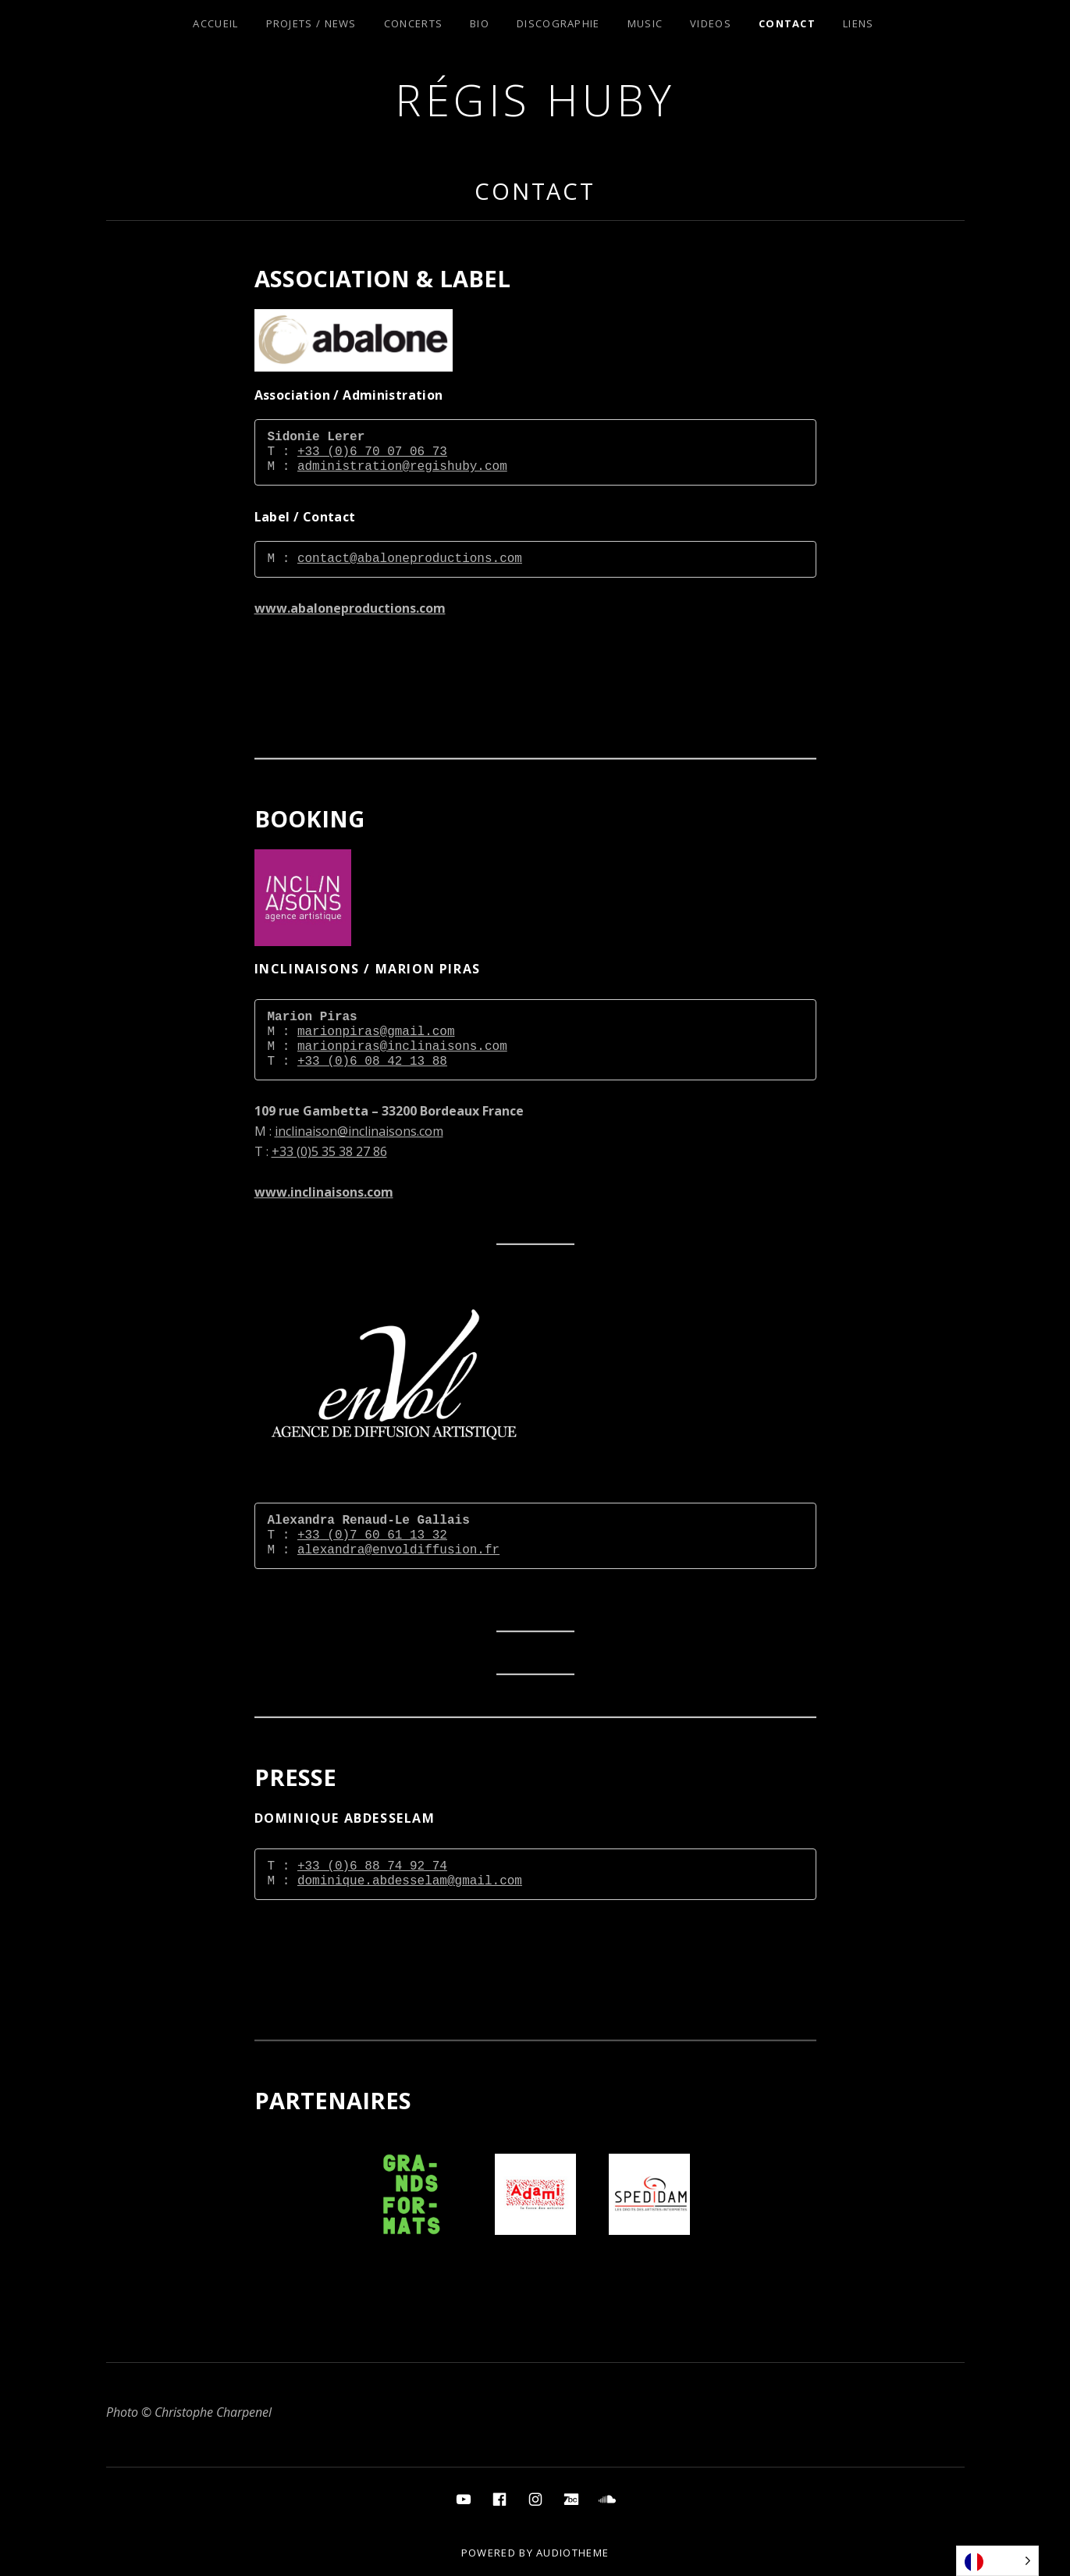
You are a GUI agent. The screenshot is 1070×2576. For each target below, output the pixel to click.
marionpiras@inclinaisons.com (402, 1046)
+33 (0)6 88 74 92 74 (372, 1866)
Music (645, 23)
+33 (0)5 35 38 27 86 (329, 1151)
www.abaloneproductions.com (350, 608)
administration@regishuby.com (402, 466)
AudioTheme (572, 2553)
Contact (787, 23)
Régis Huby (535, 99)
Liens (858, 23)
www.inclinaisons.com (323, 1192)
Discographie (558, 23)
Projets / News (311, 23)
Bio (479, 23)
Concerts (413, 23)
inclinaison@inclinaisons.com (359, 1131)
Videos (710, 23)
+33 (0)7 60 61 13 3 (368, 1535)
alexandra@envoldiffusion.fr (398, 1550)
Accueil (215, 23)
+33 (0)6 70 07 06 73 (372, 452)
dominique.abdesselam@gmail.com (409, 1881)
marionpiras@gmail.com (376, 1032)
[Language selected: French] (997, 2561)
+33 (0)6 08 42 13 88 (372, 1061)
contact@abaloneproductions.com (409, 559)
